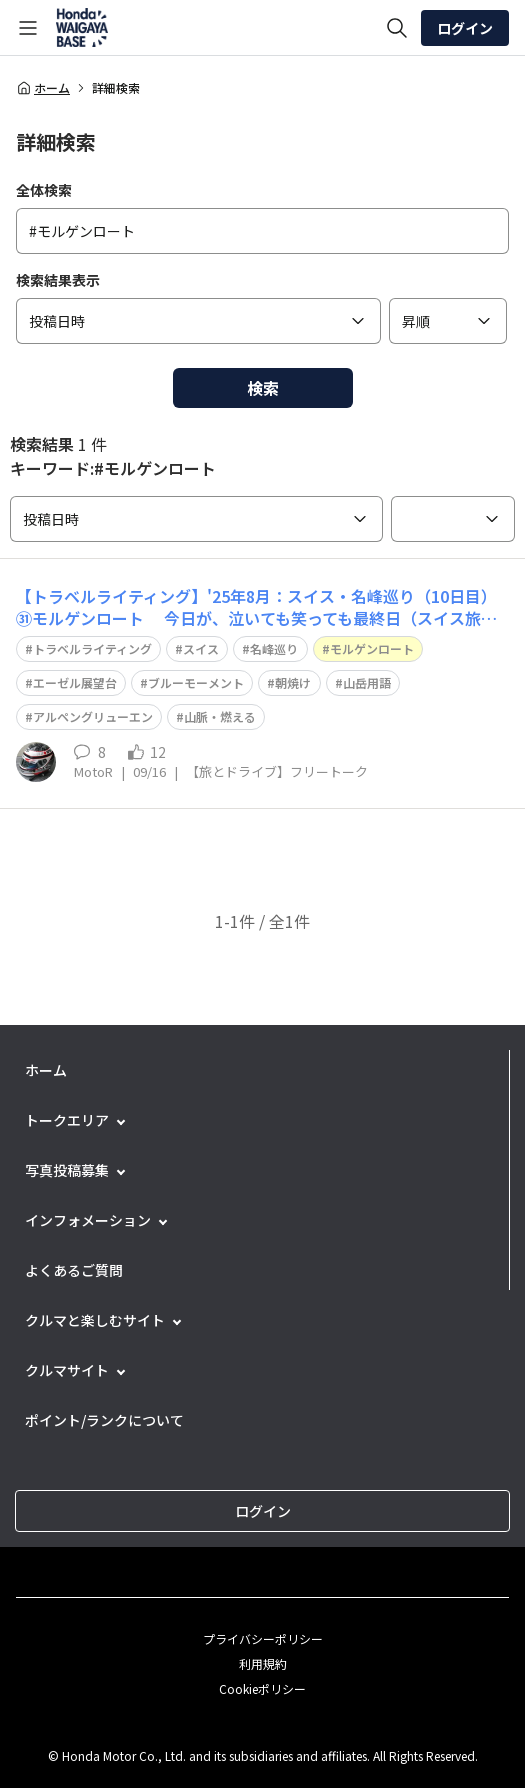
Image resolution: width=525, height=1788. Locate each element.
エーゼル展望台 (75, 682)
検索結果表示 (58, 280)
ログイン (465, 28)
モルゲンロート (372, 648)
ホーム (43, 88)
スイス (201, 648)
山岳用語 (367, 682)
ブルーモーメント (196, 682)
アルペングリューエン (93, 716)
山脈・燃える (220, 716)
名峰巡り (274, 648)
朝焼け (293, 682)
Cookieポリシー (262, 1688)
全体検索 (44, 190)
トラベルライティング (92, 648)
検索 (263, 388)
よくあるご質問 (74, 1270)
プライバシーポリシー (263, 1638)
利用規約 (263, 1663)
